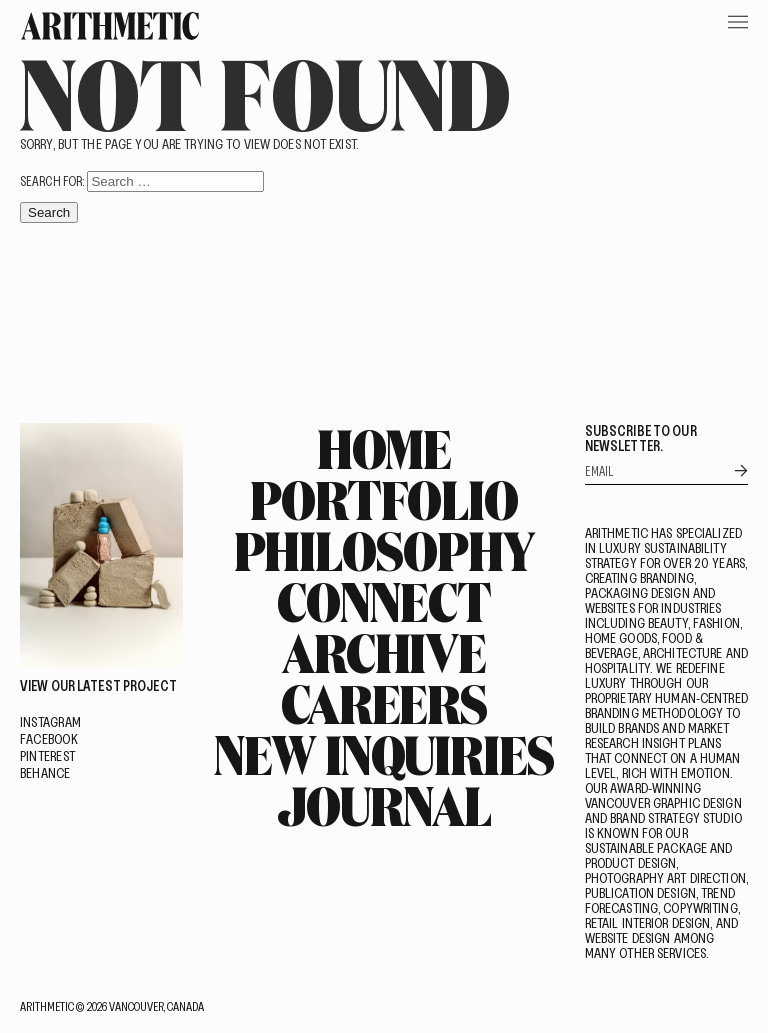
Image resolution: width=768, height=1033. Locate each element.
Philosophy (384, 550)
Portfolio (384, 499)
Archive (384, 652)
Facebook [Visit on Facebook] (49, 738)
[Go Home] (110, 26)
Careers (384, 703)
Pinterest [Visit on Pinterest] (47, 755)
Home (384, 448)
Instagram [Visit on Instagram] (50, 721)
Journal (383, 805)
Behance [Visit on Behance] (45, 772)
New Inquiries (384, 754)
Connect (383, 601)
